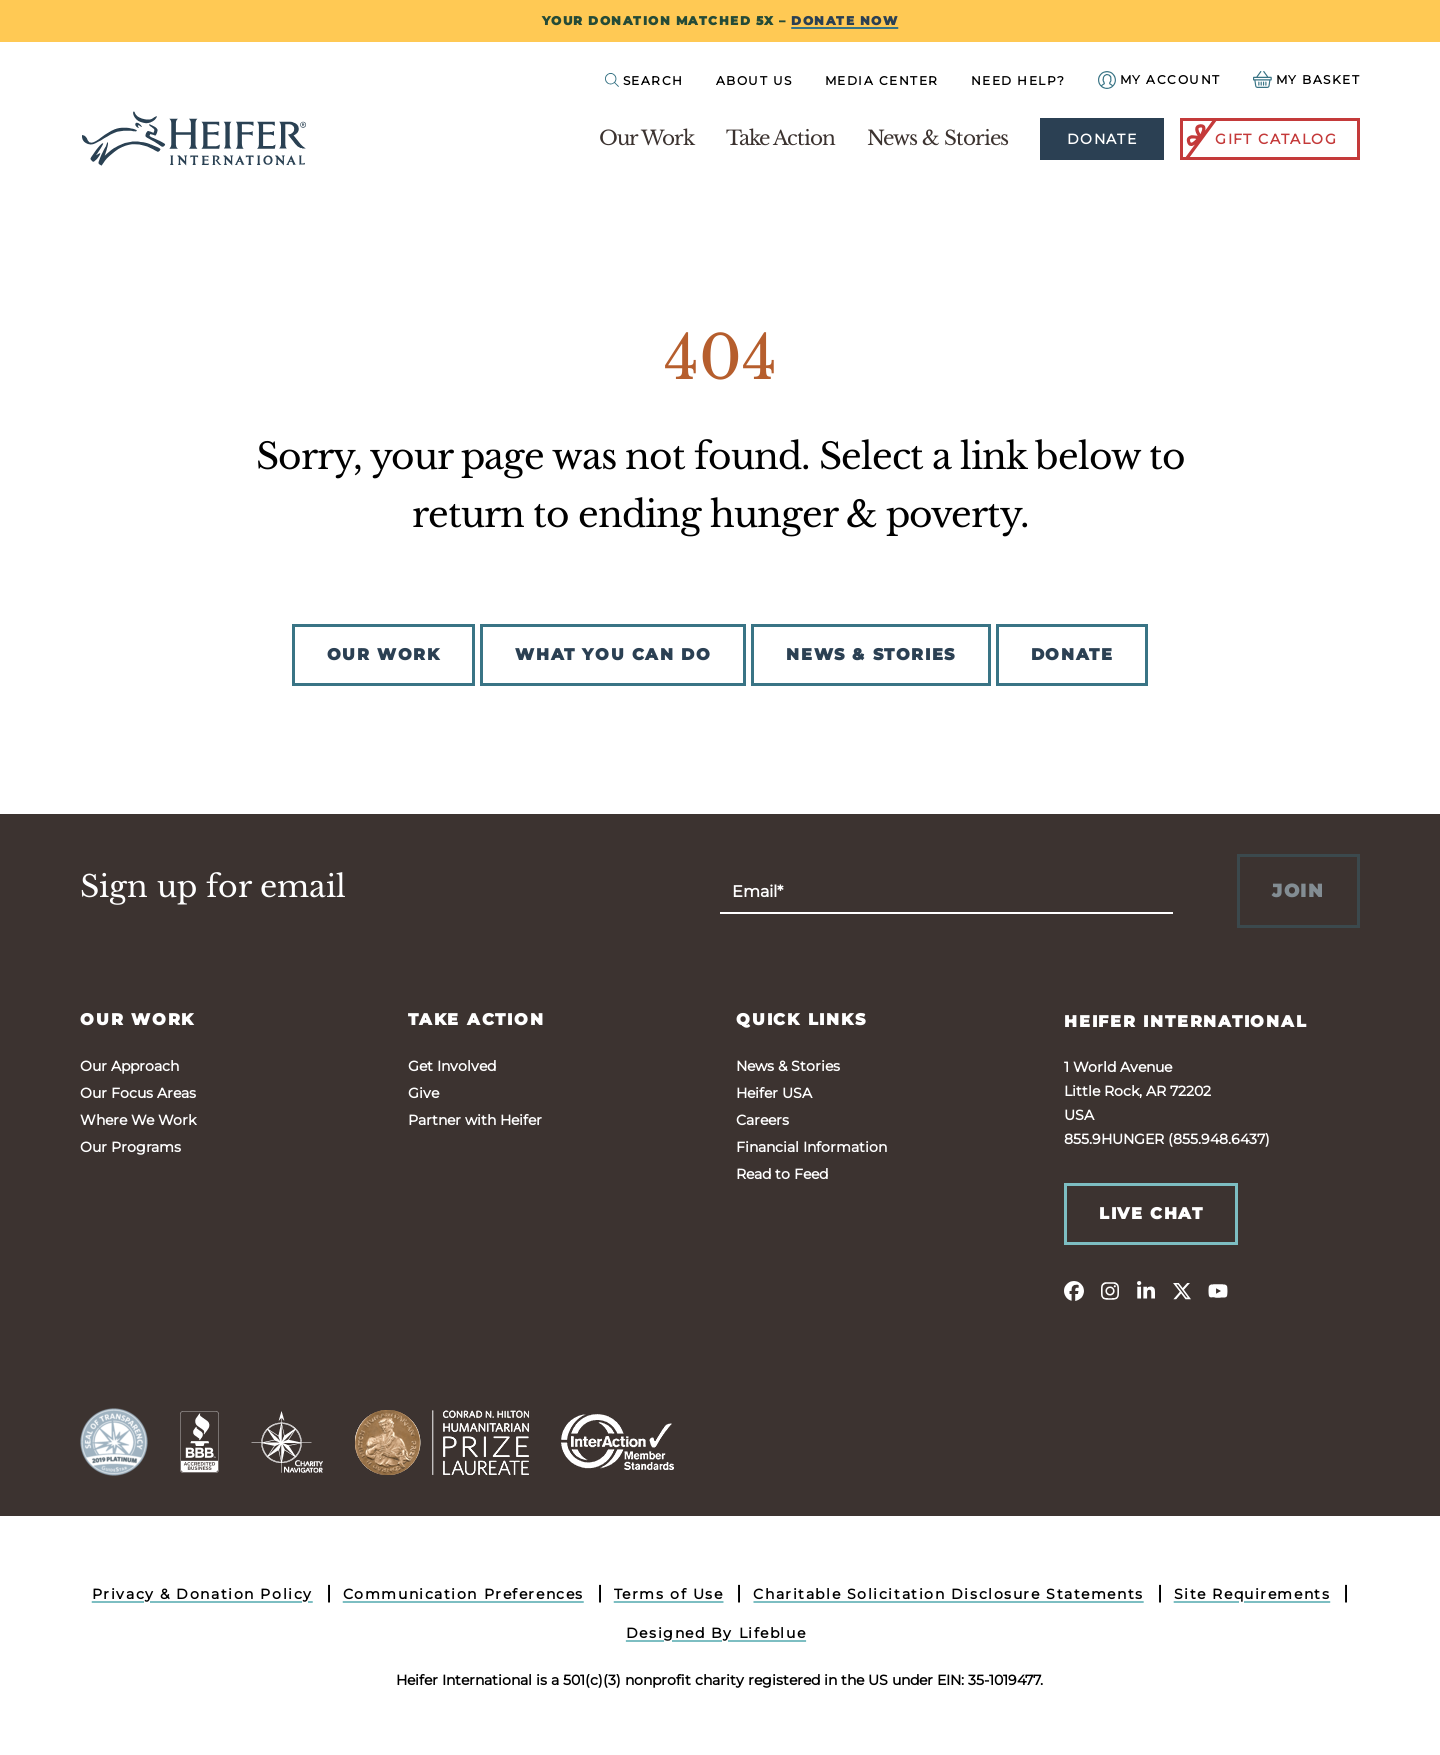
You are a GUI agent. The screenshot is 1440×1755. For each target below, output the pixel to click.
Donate (1102, 139)
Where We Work (138, 1120)
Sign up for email (213, 887)
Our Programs (130, 1147)
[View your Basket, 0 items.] (1307, 79)
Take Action (780, 138)
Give (423, 1093)
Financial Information (811, 1147)
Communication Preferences (463, 1594)
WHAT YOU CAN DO (613, 654)
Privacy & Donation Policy (202, 1594)
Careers (762, 1120)
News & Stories (937, 138)
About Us (754, 80)
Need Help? (1018, 80)
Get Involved (452, 1066)
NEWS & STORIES (870, 654)
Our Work (646, 138)
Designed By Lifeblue (716, 1633)
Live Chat (1151, 1213)
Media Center (882, 80)
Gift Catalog (1260, 139)
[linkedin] (1146, 1290)
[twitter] (1182, 1290)
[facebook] (1074, 1290)
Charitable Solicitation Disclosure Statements (948, 1594)
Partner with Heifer (475, 1120)
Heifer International (1186, 1021)
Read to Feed (782, 1174)
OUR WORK (384, 654)
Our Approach (129, 1066)
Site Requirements (1252, 1594)
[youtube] (1218, 1290)
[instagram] (1110, 1290)
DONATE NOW (844, 20)
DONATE (1072, 654)
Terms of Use (669, 1594)
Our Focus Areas (138, 1093)
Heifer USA (774, 1093)
